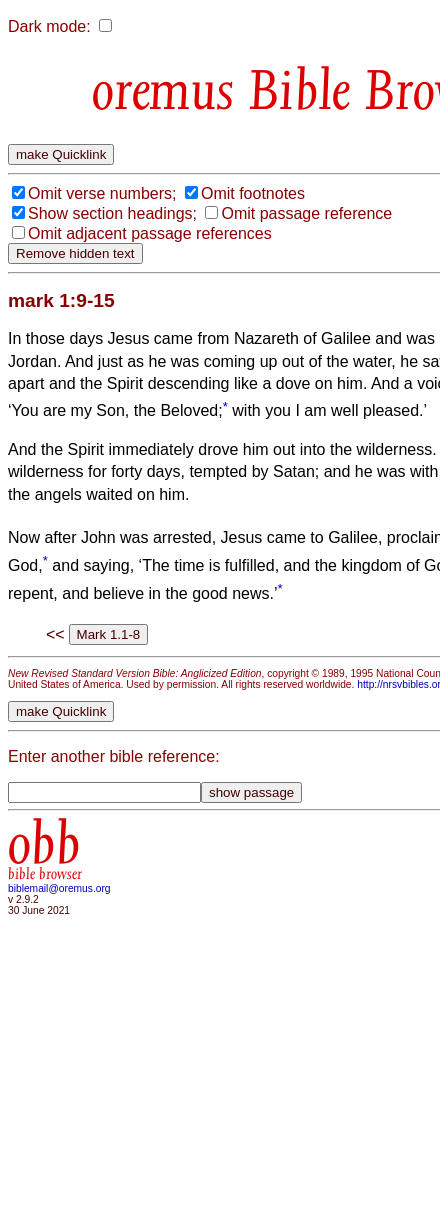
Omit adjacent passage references (150, 233)
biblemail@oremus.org (59, 888)
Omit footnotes (253, 193)
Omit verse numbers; (102, 193)
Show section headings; (112, 213)
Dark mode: (49, 26)
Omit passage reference (306, 213)
